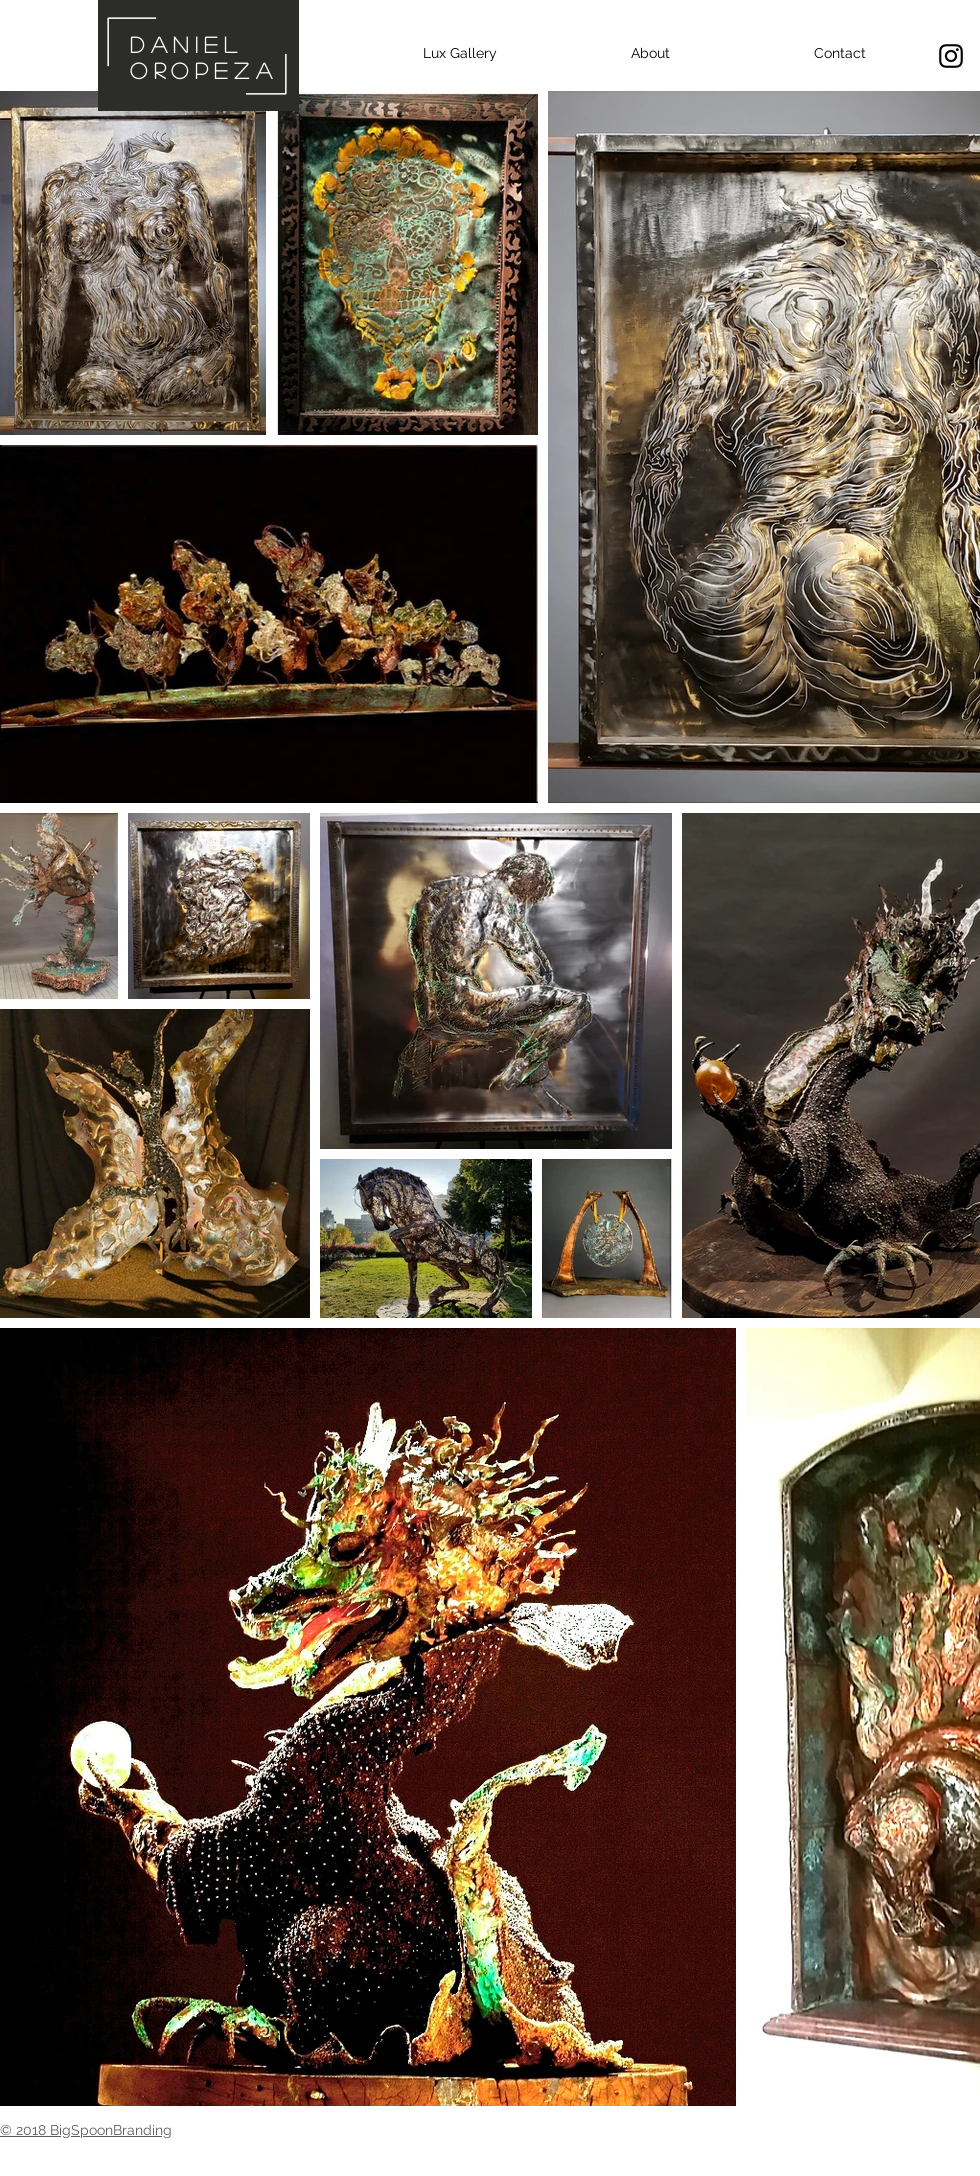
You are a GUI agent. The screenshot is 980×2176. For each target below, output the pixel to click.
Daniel (186, 44)
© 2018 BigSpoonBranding (86, 2130)
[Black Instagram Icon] (951, 56)
